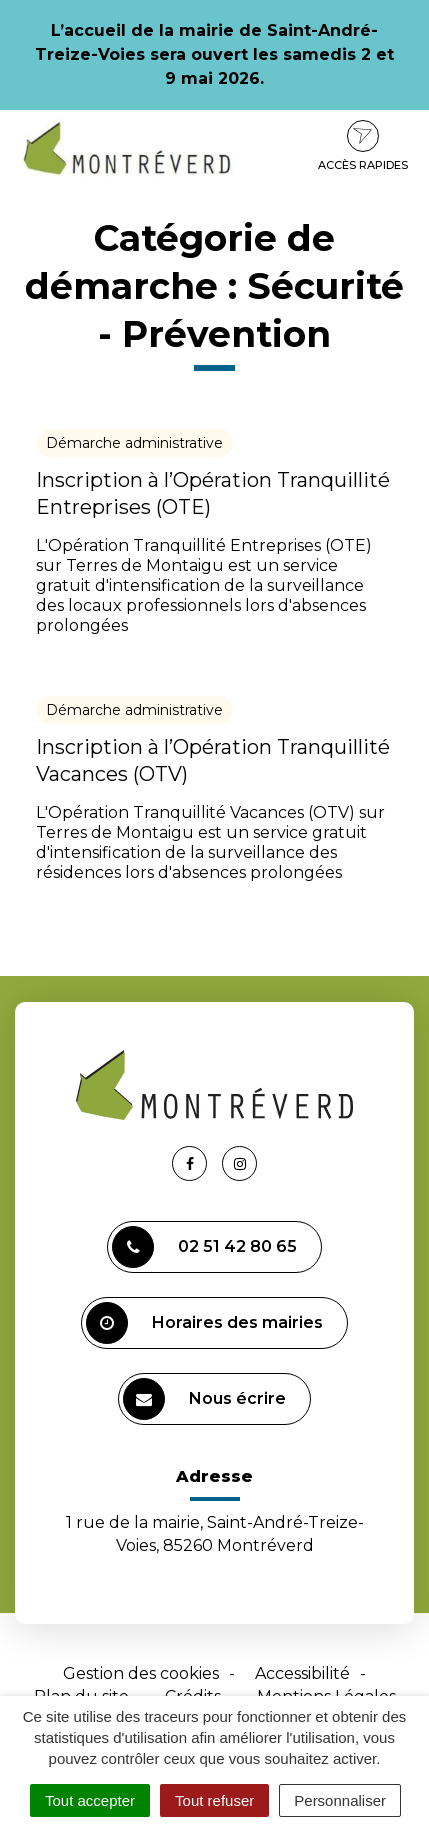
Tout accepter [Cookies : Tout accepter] (90, 1800)
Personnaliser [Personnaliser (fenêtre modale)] (340, 1800)
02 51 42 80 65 (204, 1247)
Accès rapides (363, 146)
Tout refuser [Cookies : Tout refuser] (214, 1800)
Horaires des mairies (204, 1323)
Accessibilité (302, 1673)
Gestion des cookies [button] (141, 1673)
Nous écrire (204, 1399)
